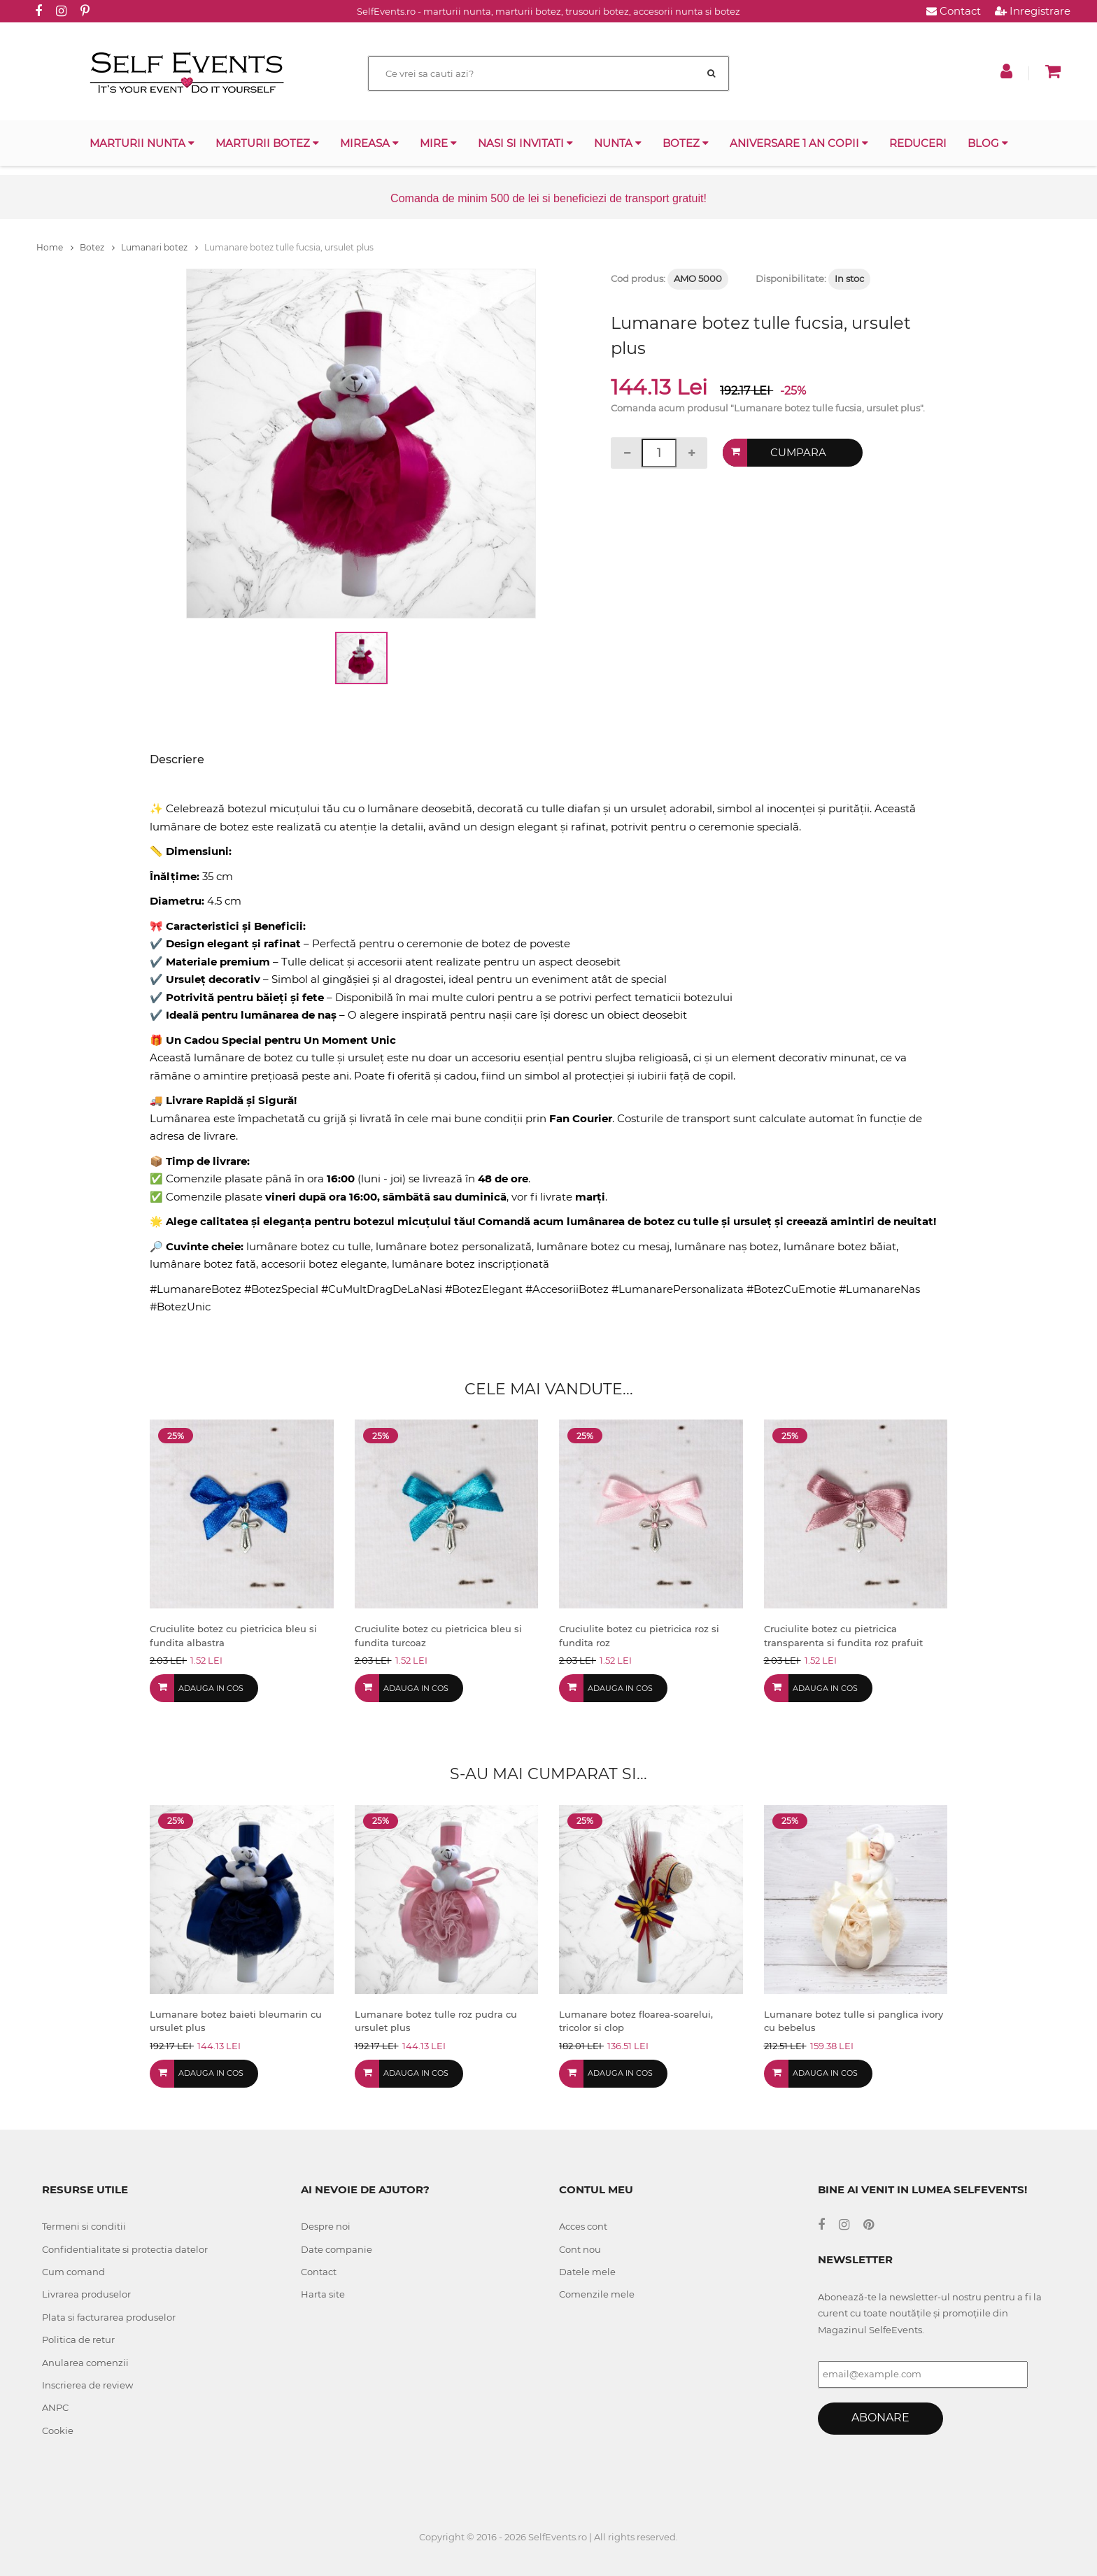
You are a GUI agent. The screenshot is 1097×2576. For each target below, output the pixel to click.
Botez (686, 143)
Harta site (323, 2294)
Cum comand (73, 2271)
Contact (953, 10)
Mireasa (369, 143)
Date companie (336, 2249)
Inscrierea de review (87, 2385)
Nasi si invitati (525, 143)
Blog (988, 143)
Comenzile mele (597, 2294)
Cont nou (580, 2249)
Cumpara (798, 452)
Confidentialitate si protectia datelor (125, 2249)
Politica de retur (78, 2339)
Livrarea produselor (86, 2294)
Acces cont (583, 2226)
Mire (438, 143)
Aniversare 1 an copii (799, 143)
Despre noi (326, 2226)
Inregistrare (1032, 10)
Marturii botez (267, 143)
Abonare (880, 2417)
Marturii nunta (142, 143)
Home (54, 247)
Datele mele (587, 2271)
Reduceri (918, 143)
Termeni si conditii (84, 2226)
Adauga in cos (210, 1688)
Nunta (618, 143)
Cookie (57, 2430)
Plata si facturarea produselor (109, 2317)
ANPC (55, 2407)
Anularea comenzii (85, 2362)
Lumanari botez (159, 247)
